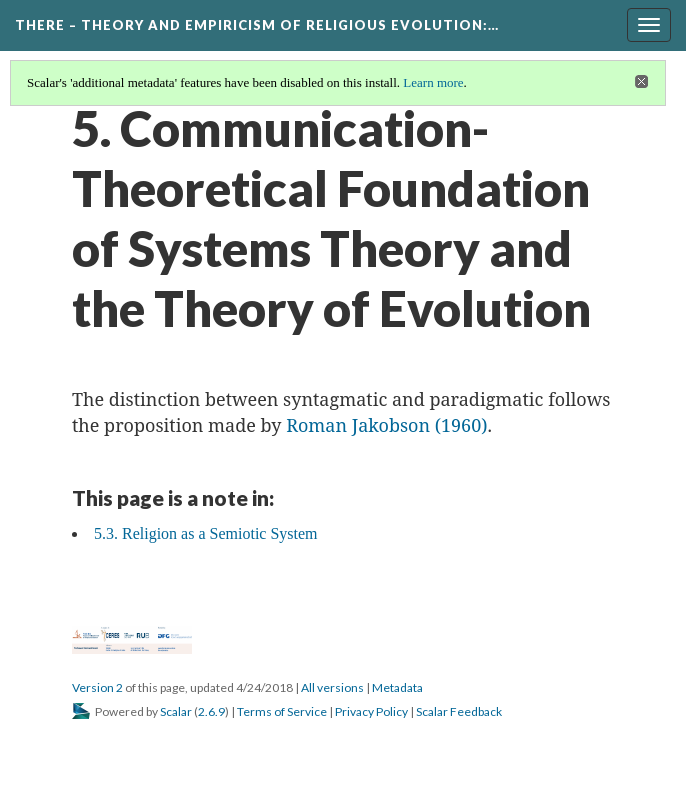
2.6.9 (211, 711)
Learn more (433, 82)
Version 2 (97, 687)
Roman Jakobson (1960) (386, 425)
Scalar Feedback (459, 711)
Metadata (397, 687)
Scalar (176, 711)
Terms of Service (282, 711)
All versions (332, 687)
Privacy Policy (371, 711)
